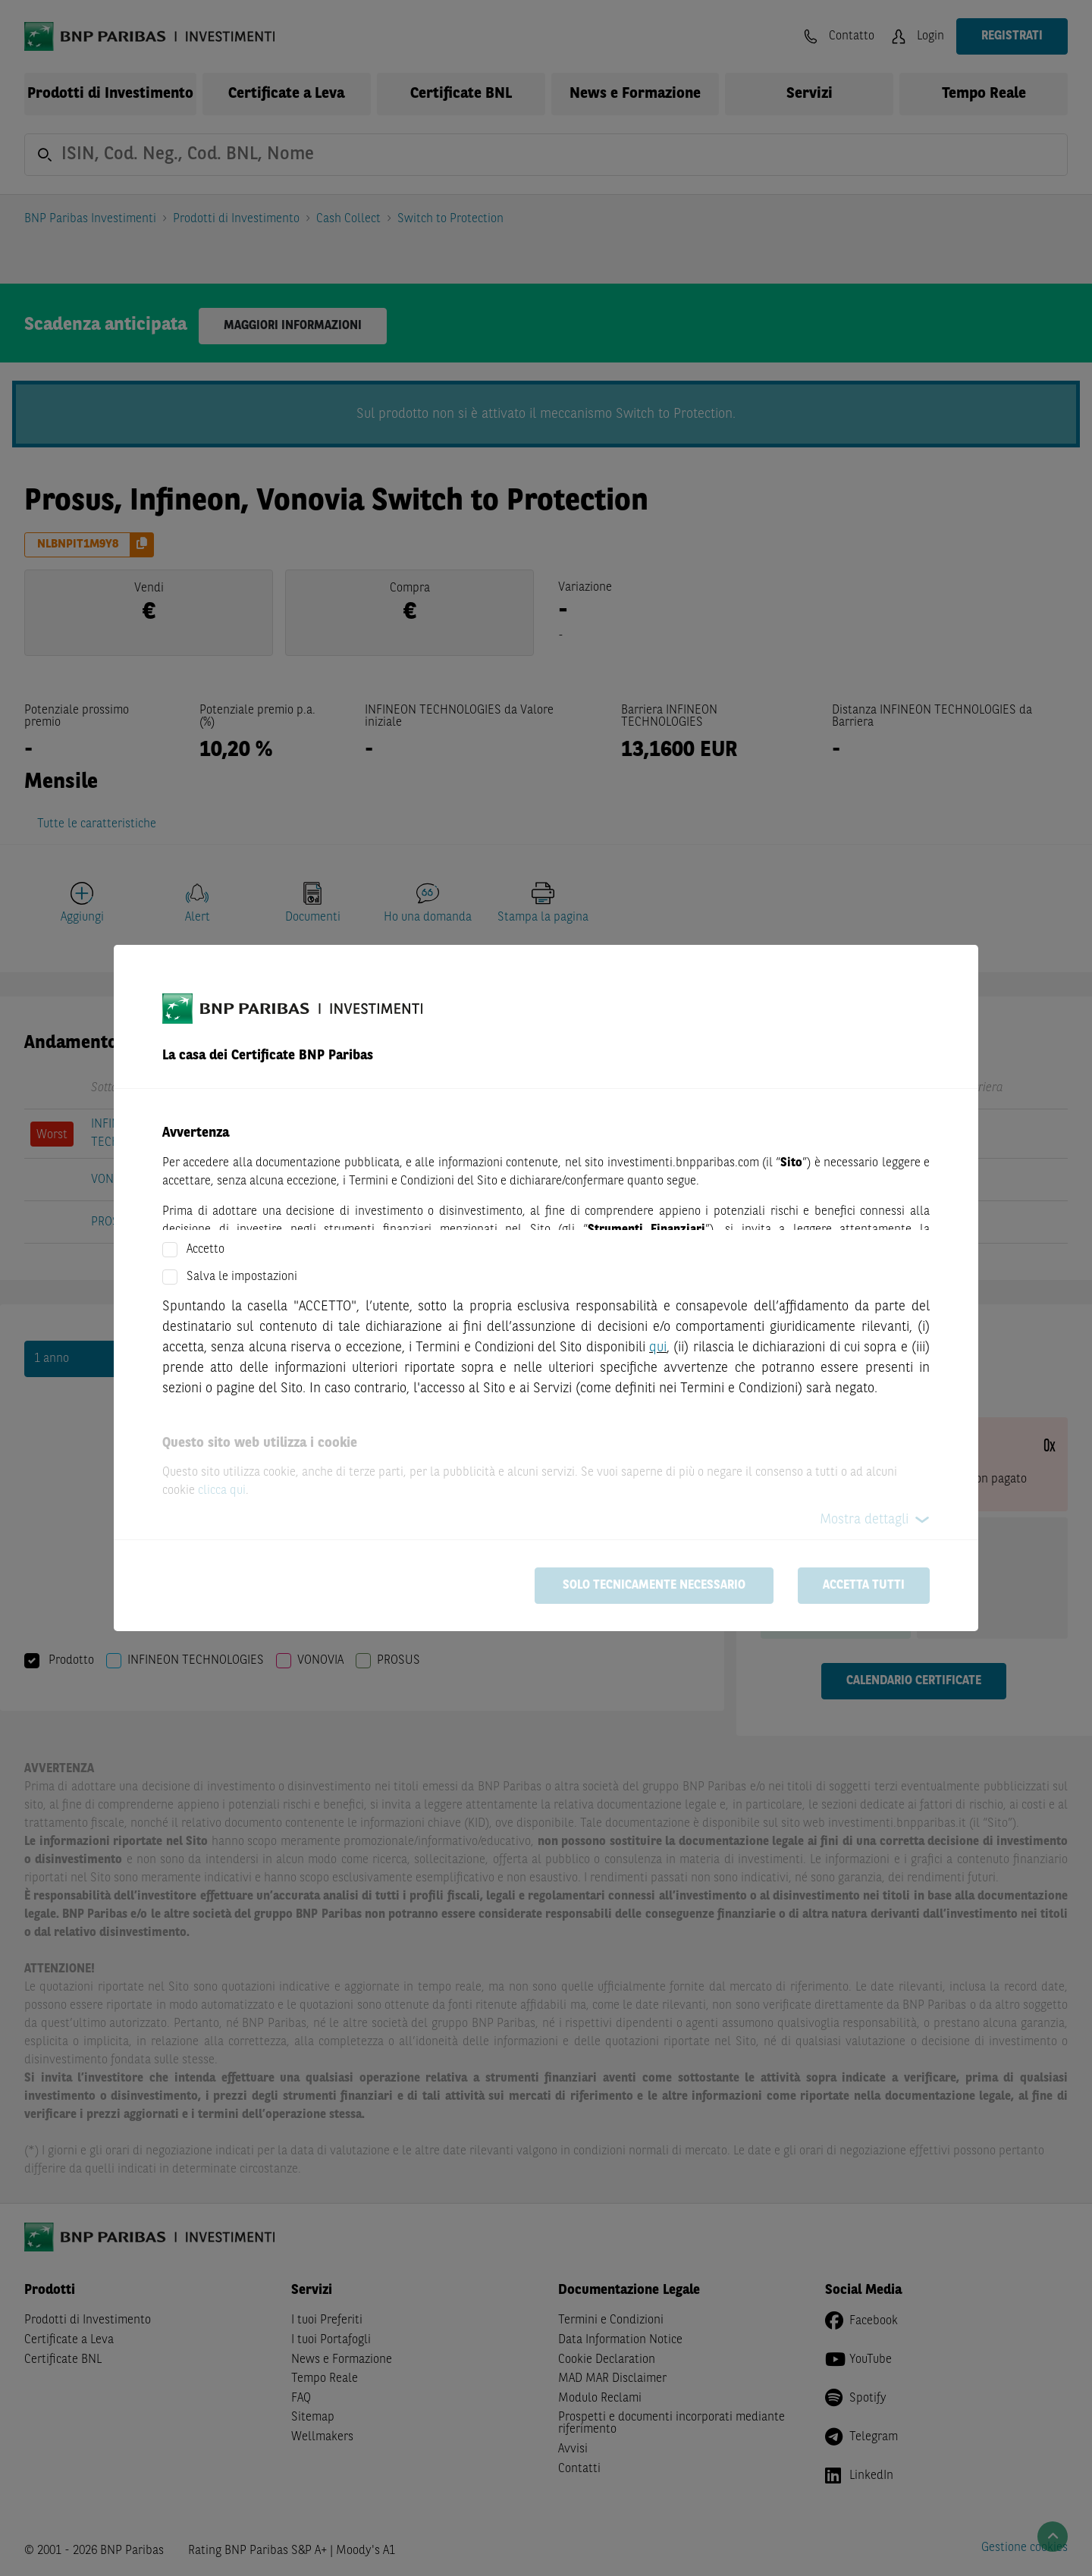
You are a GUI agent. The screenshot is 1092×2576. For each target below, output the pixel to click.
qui (658, 1347)
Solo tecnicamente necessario (654, 1586)
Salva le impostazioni (242, 1277)
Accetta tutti (864, 1586)
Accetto (205, 1250)
